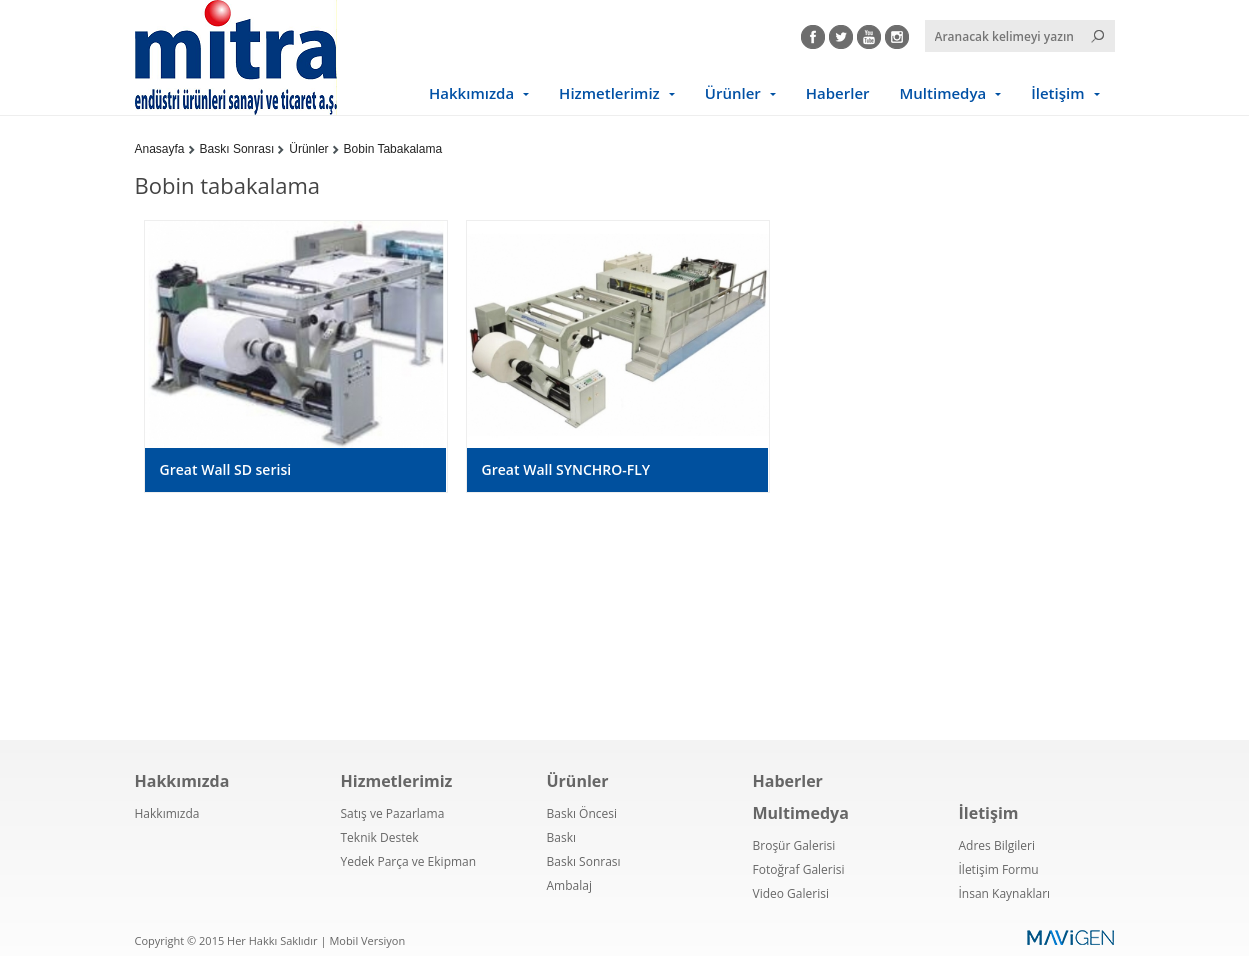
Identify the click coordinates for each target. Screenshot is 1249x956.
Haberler (838, 93)
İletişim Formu (999, 869)
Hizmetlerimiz (609, 93)
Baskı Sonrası (237, 149)
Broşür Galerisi (794, 845)
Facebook (813, 34)
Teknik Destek (380, 837)
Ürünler (733, 93)
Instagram (897, 34)
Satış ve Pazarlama (393, 813)
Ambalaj (569, 885)
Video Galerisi (791, 893)
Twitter (841, 34)
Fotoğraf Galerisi (799, 869)
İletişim (1057, 93)
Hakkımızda (471, 93)
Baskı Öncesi (582, 813)
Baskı (561, 837)
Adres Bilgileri (997, 845)
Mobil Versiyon (367, 940)
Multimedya (943, 93)
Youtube (869, 34)
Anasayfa (160, 149)
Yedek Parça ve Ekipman (409, 861)
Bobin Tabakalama (393, 149)
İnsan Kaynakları (1005, 893)
